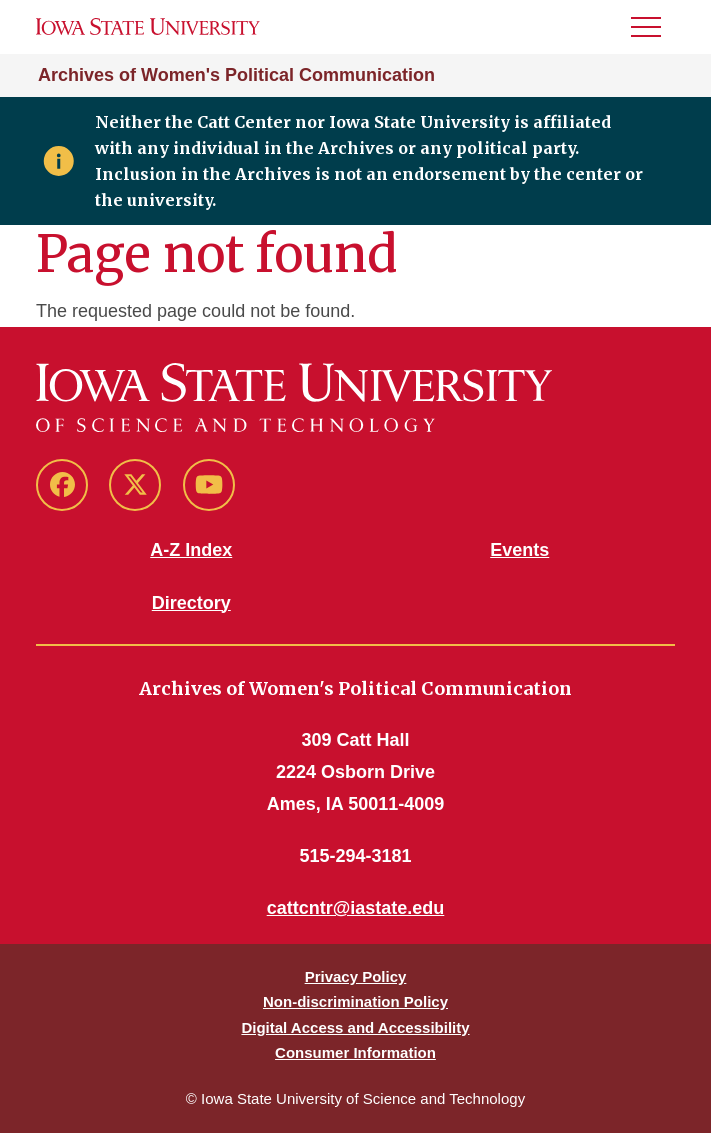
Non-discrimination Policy (355, 1001)
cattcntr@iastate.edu (356, 908)
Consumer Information (355, 1052)
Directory (191, 603)
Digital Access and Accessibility (355, 1027)
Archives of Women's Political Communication (236, 75)
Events (519, 550)
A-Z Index (191, 550)
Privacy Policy (356, 976)
